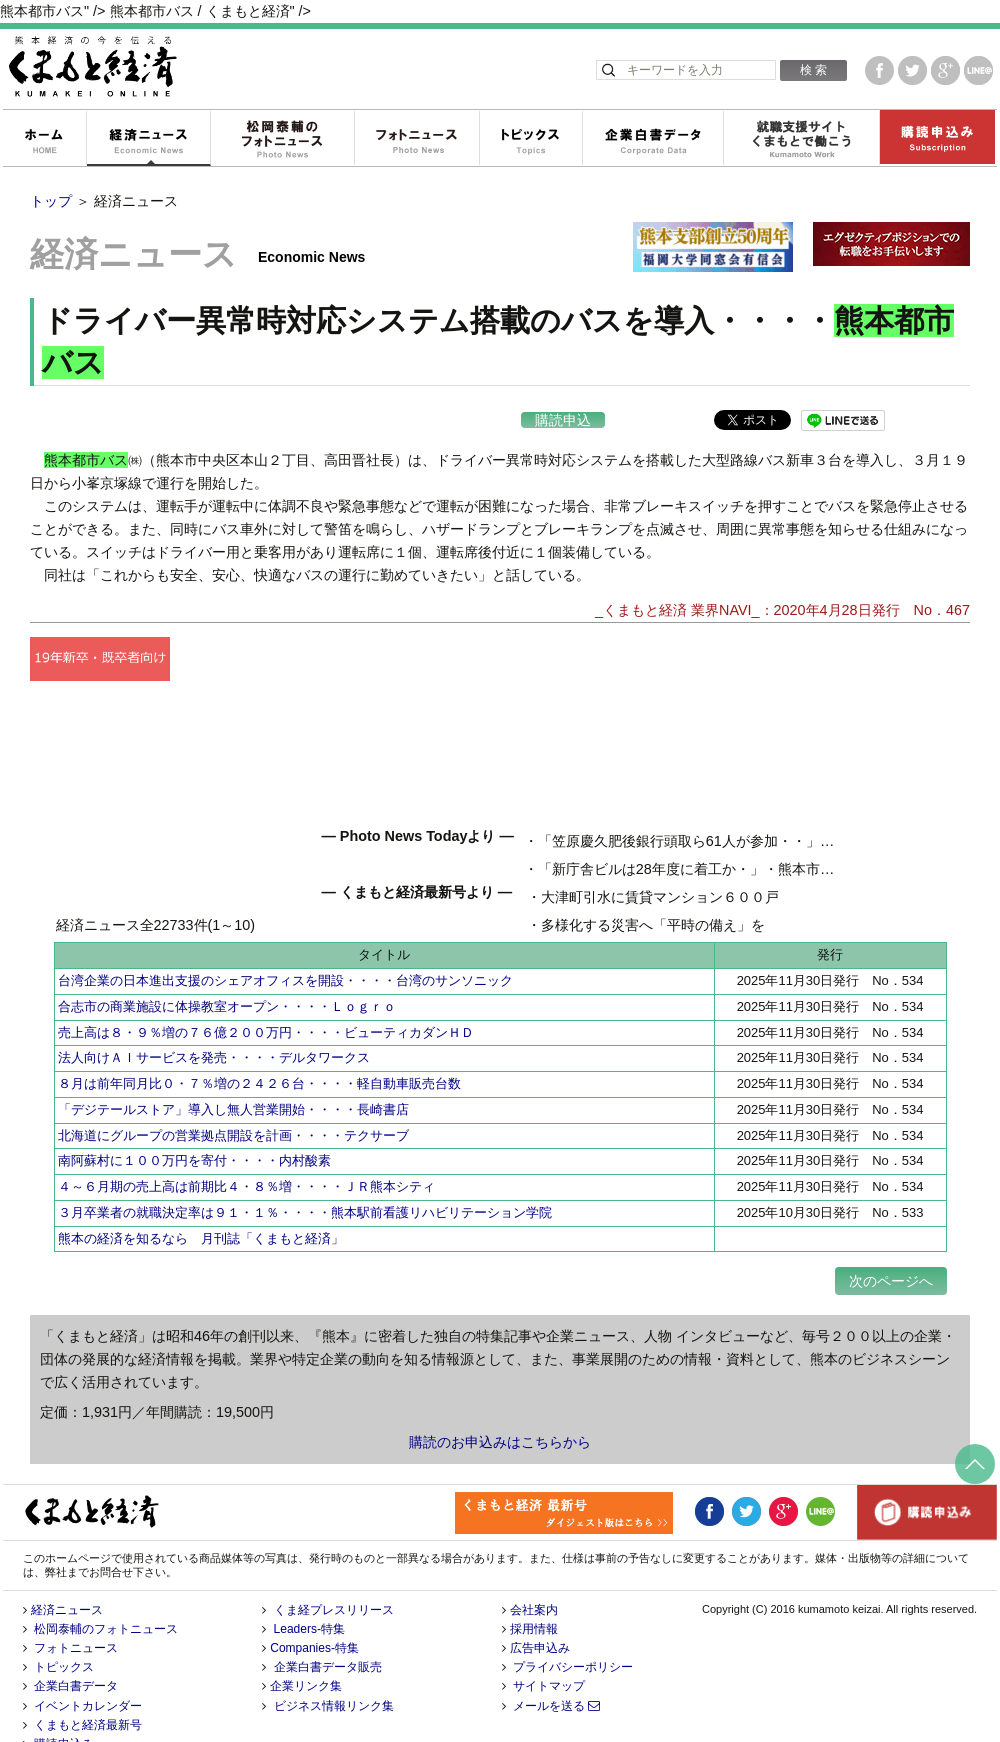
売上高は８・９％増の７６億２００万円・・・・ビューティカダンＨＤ (266, 992)
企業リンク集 (306, 1647)
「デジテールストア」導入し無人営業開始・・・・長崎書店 (233, 1069)
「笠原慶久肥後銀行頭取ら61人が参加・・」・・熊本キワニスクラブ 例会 (579, 858)
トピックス (530, 139)
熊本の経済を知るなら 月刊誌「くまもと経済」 (201, 1198)
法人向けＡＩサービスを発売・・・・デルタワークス (214, 1018)
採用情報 (534, 1589)
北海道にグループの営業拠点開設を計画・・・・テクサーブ (233, 1095)
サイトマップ (549, 1647)
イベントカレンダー (88, 1666)
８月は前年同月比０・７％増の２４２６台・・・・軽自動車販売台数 (259, 1044)
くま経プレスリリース (334, 1570)
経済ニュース (148, 139)
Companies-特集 (314, 1608)
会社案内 (534, 1570)
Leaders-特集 (309, 1589)
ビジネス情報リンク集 (334, 1666)
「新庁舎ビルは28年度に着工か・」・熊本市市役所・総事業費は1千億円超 (581, 886)
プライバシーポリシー (573, 1628)
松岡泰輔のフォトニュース (282, 139)
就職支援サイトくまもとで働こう (801, 139)
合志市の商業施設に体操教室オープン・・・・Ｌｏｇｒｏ (227, 966)
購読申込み (937, 139)
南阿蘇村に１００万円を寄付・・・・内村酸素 (194, 1121)
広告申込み (540, 1608)
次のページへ (891, 1241)
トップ (51, 201)
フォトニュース (416, 139)
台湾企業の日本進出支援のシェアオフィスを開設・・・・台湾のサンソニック (285, 941)
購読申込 (563, 420)
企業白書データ (652, 139)
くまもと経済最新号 (88, 1685)
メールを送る (556, 1666)
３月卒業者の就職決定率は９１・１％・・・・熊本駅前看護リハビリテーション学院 (305, 1172)
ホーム (44, 139)
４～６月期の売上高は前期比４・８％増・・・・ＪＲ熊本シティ (246, 1147)
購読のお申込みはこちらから (500, 1403)
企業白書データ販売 (328, 1628)
